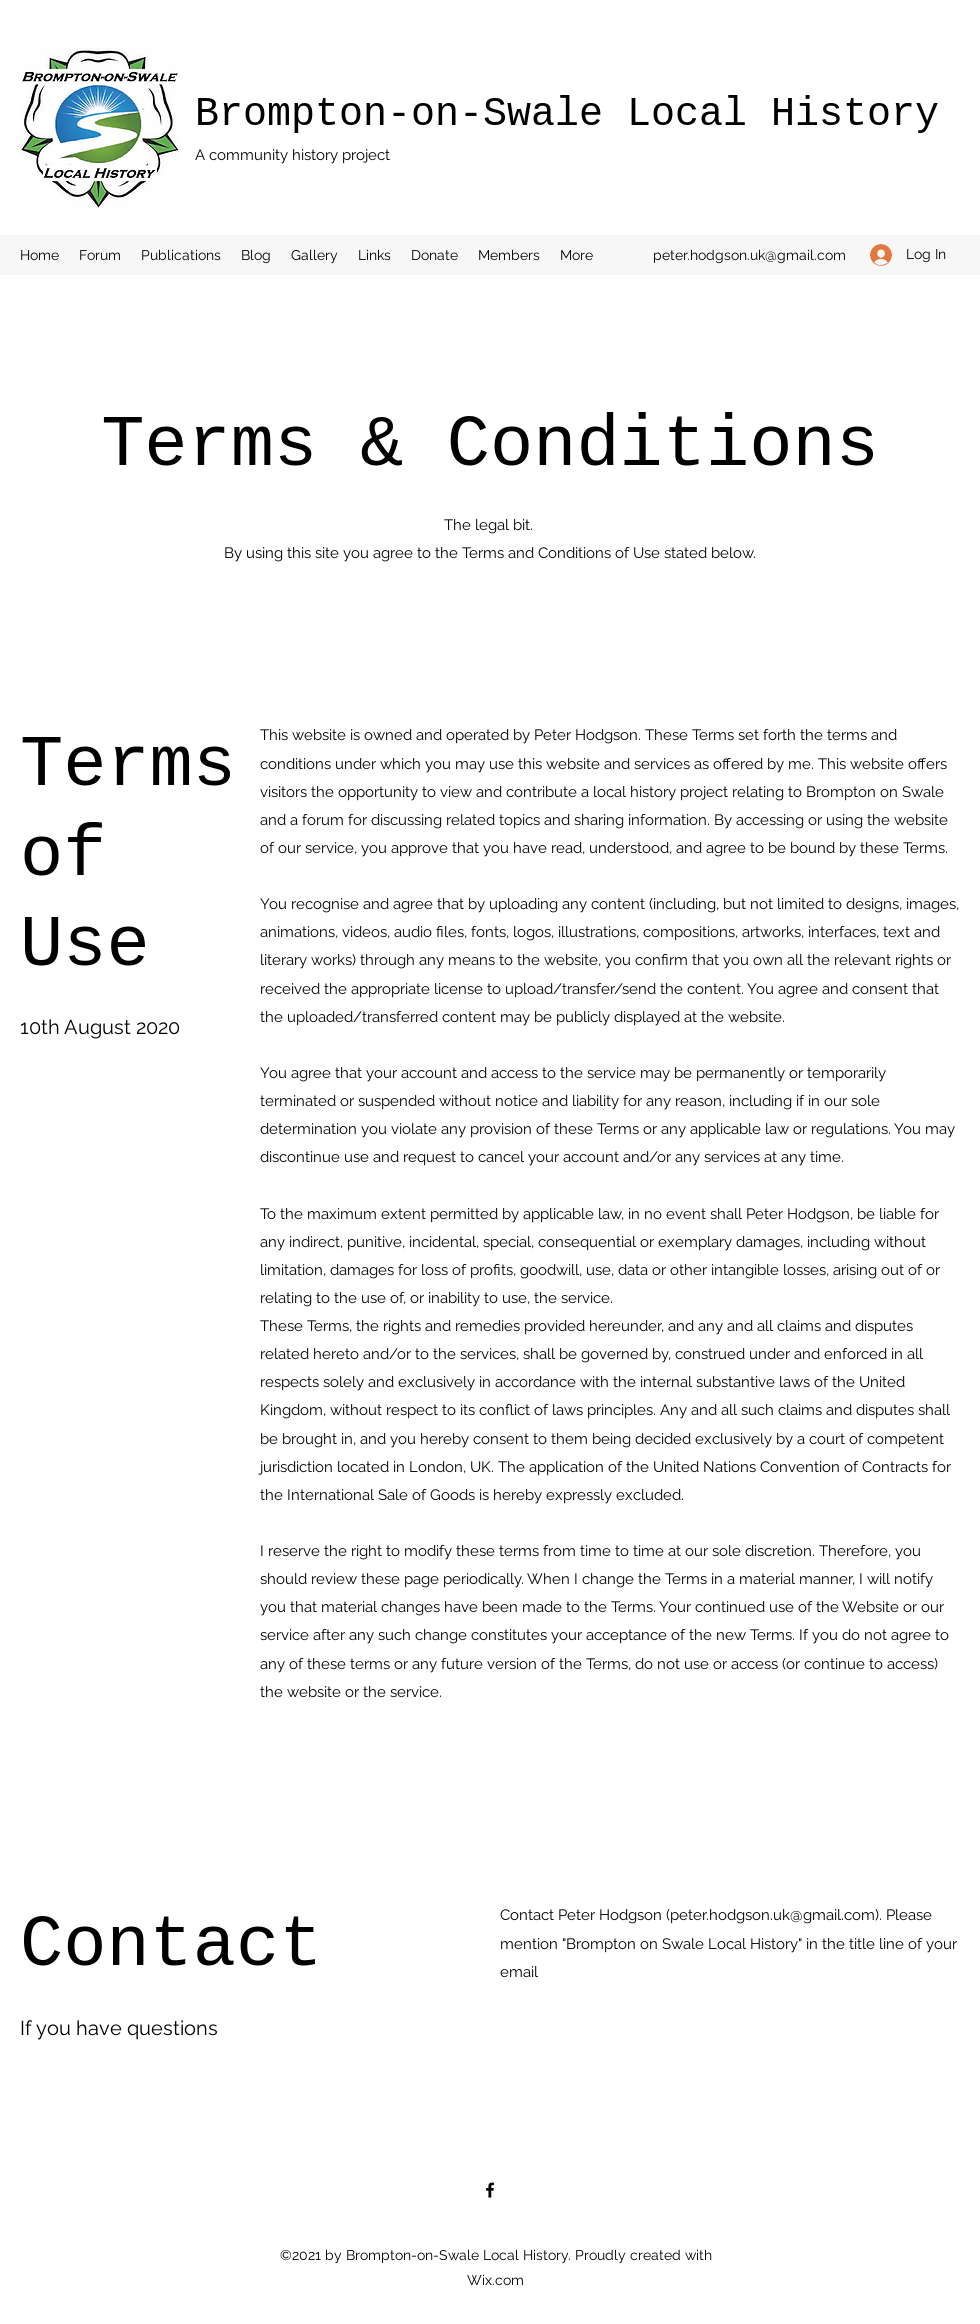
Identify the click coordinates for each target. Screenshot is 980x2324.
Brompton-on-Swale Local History (567, 114)
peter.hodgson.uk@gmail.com (749, 255)
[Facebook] (490, 2190)
